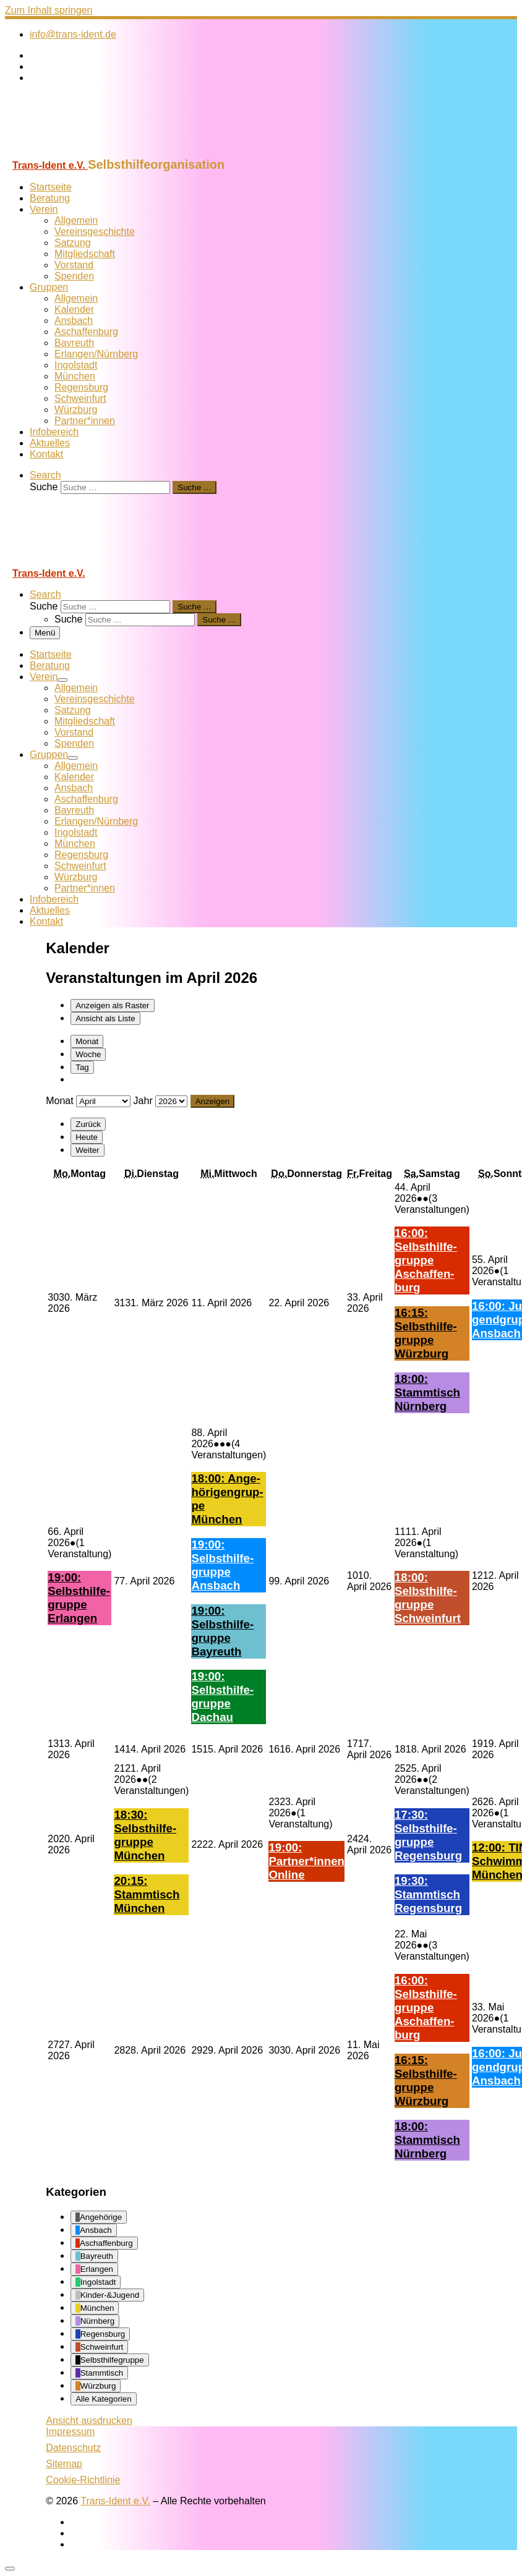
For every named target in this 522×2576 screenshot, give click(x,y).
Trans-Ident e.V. (115, 2501)
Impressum (70, 2431)
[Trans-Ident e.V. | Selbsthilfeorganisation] (82, 152)
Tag (82, 1067)
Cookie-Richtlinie (83, 2480)
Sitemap (64, 2464)
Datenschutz (73, 2447)
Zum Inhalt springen (48, 10)
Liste (105, 1018)
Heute (86, 1137)
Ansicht (89, 2420)
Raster (112, 1005)
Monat (86, 1041)
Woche (88, 1054)
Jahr (143, 1100)
